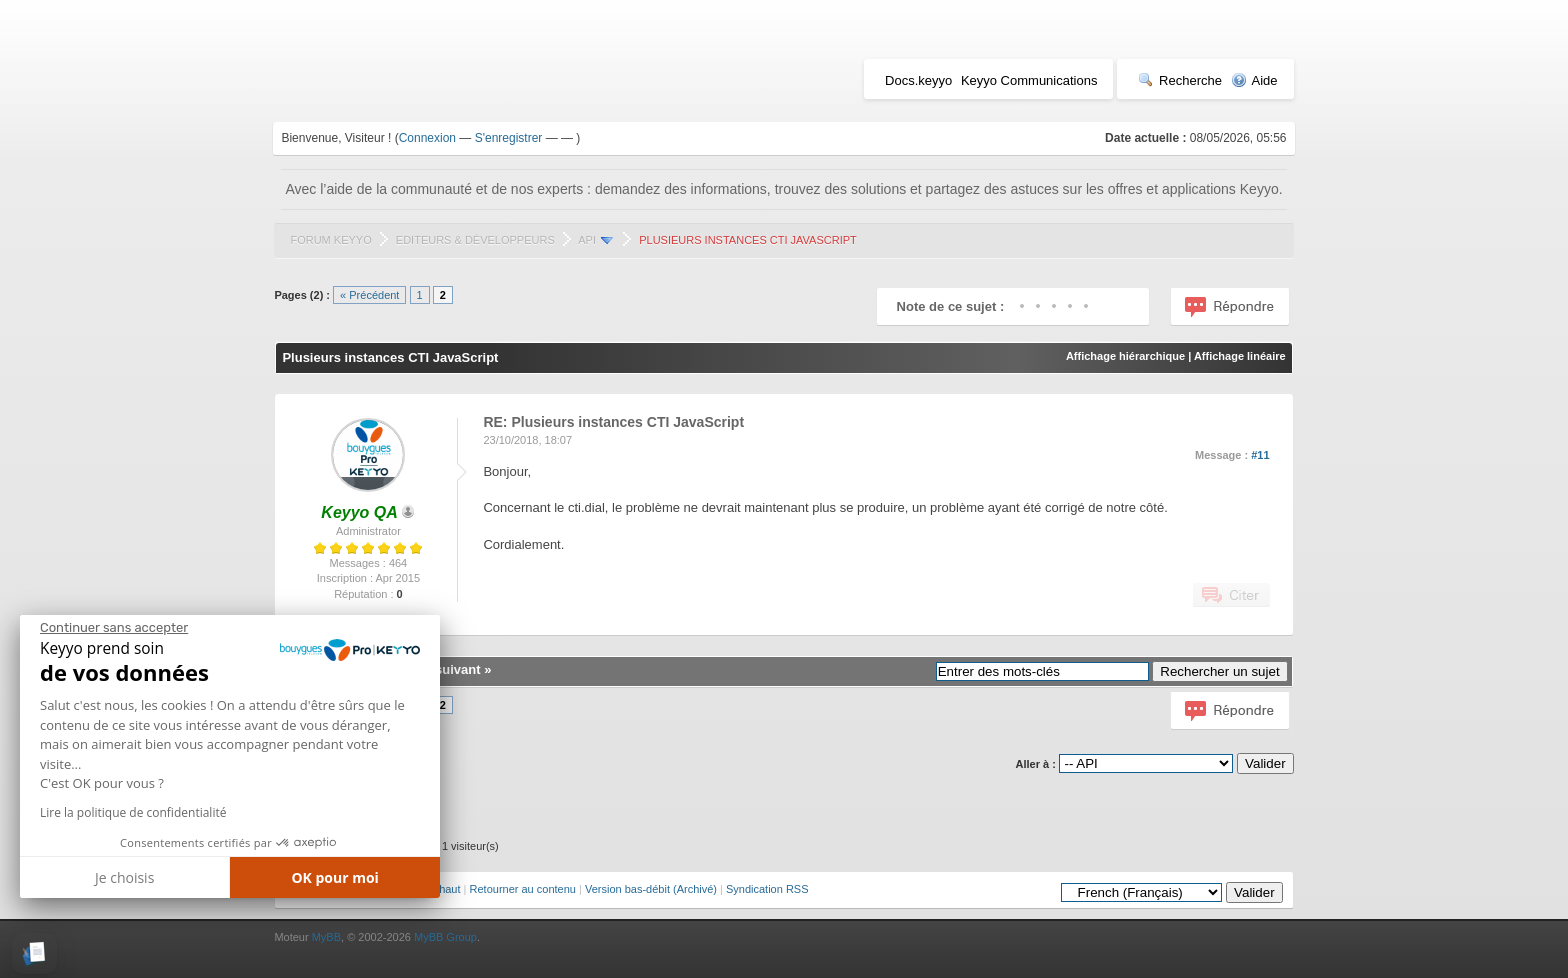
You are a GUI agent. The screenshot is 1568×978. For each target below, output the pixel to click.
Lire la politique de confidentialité (133, 812)
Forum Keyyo (330, 240)
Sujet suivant (440, 669)
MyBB (326, 937)
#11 (1260, 455)
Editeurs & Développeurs (475, 240)
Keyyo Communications (1029, 80)
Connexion (427, 138)
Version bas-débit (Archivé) (651, 889)
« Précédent (369, 295)
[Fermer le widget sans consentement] (114, 628)
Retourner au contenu (523, 889)
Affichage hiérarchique (1125, 356)
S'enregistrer (509, 138)
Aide (1254, 80)
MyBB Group (445, 937)
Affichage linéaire (1240, 356)
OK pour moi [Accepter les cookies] (335, 877)
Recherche (1180, 80)
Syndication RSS (767, 889)
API (587, 240)
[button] (34, 953)
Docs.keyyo (918, 80)
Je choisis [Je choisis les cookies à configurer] (124, 877)
